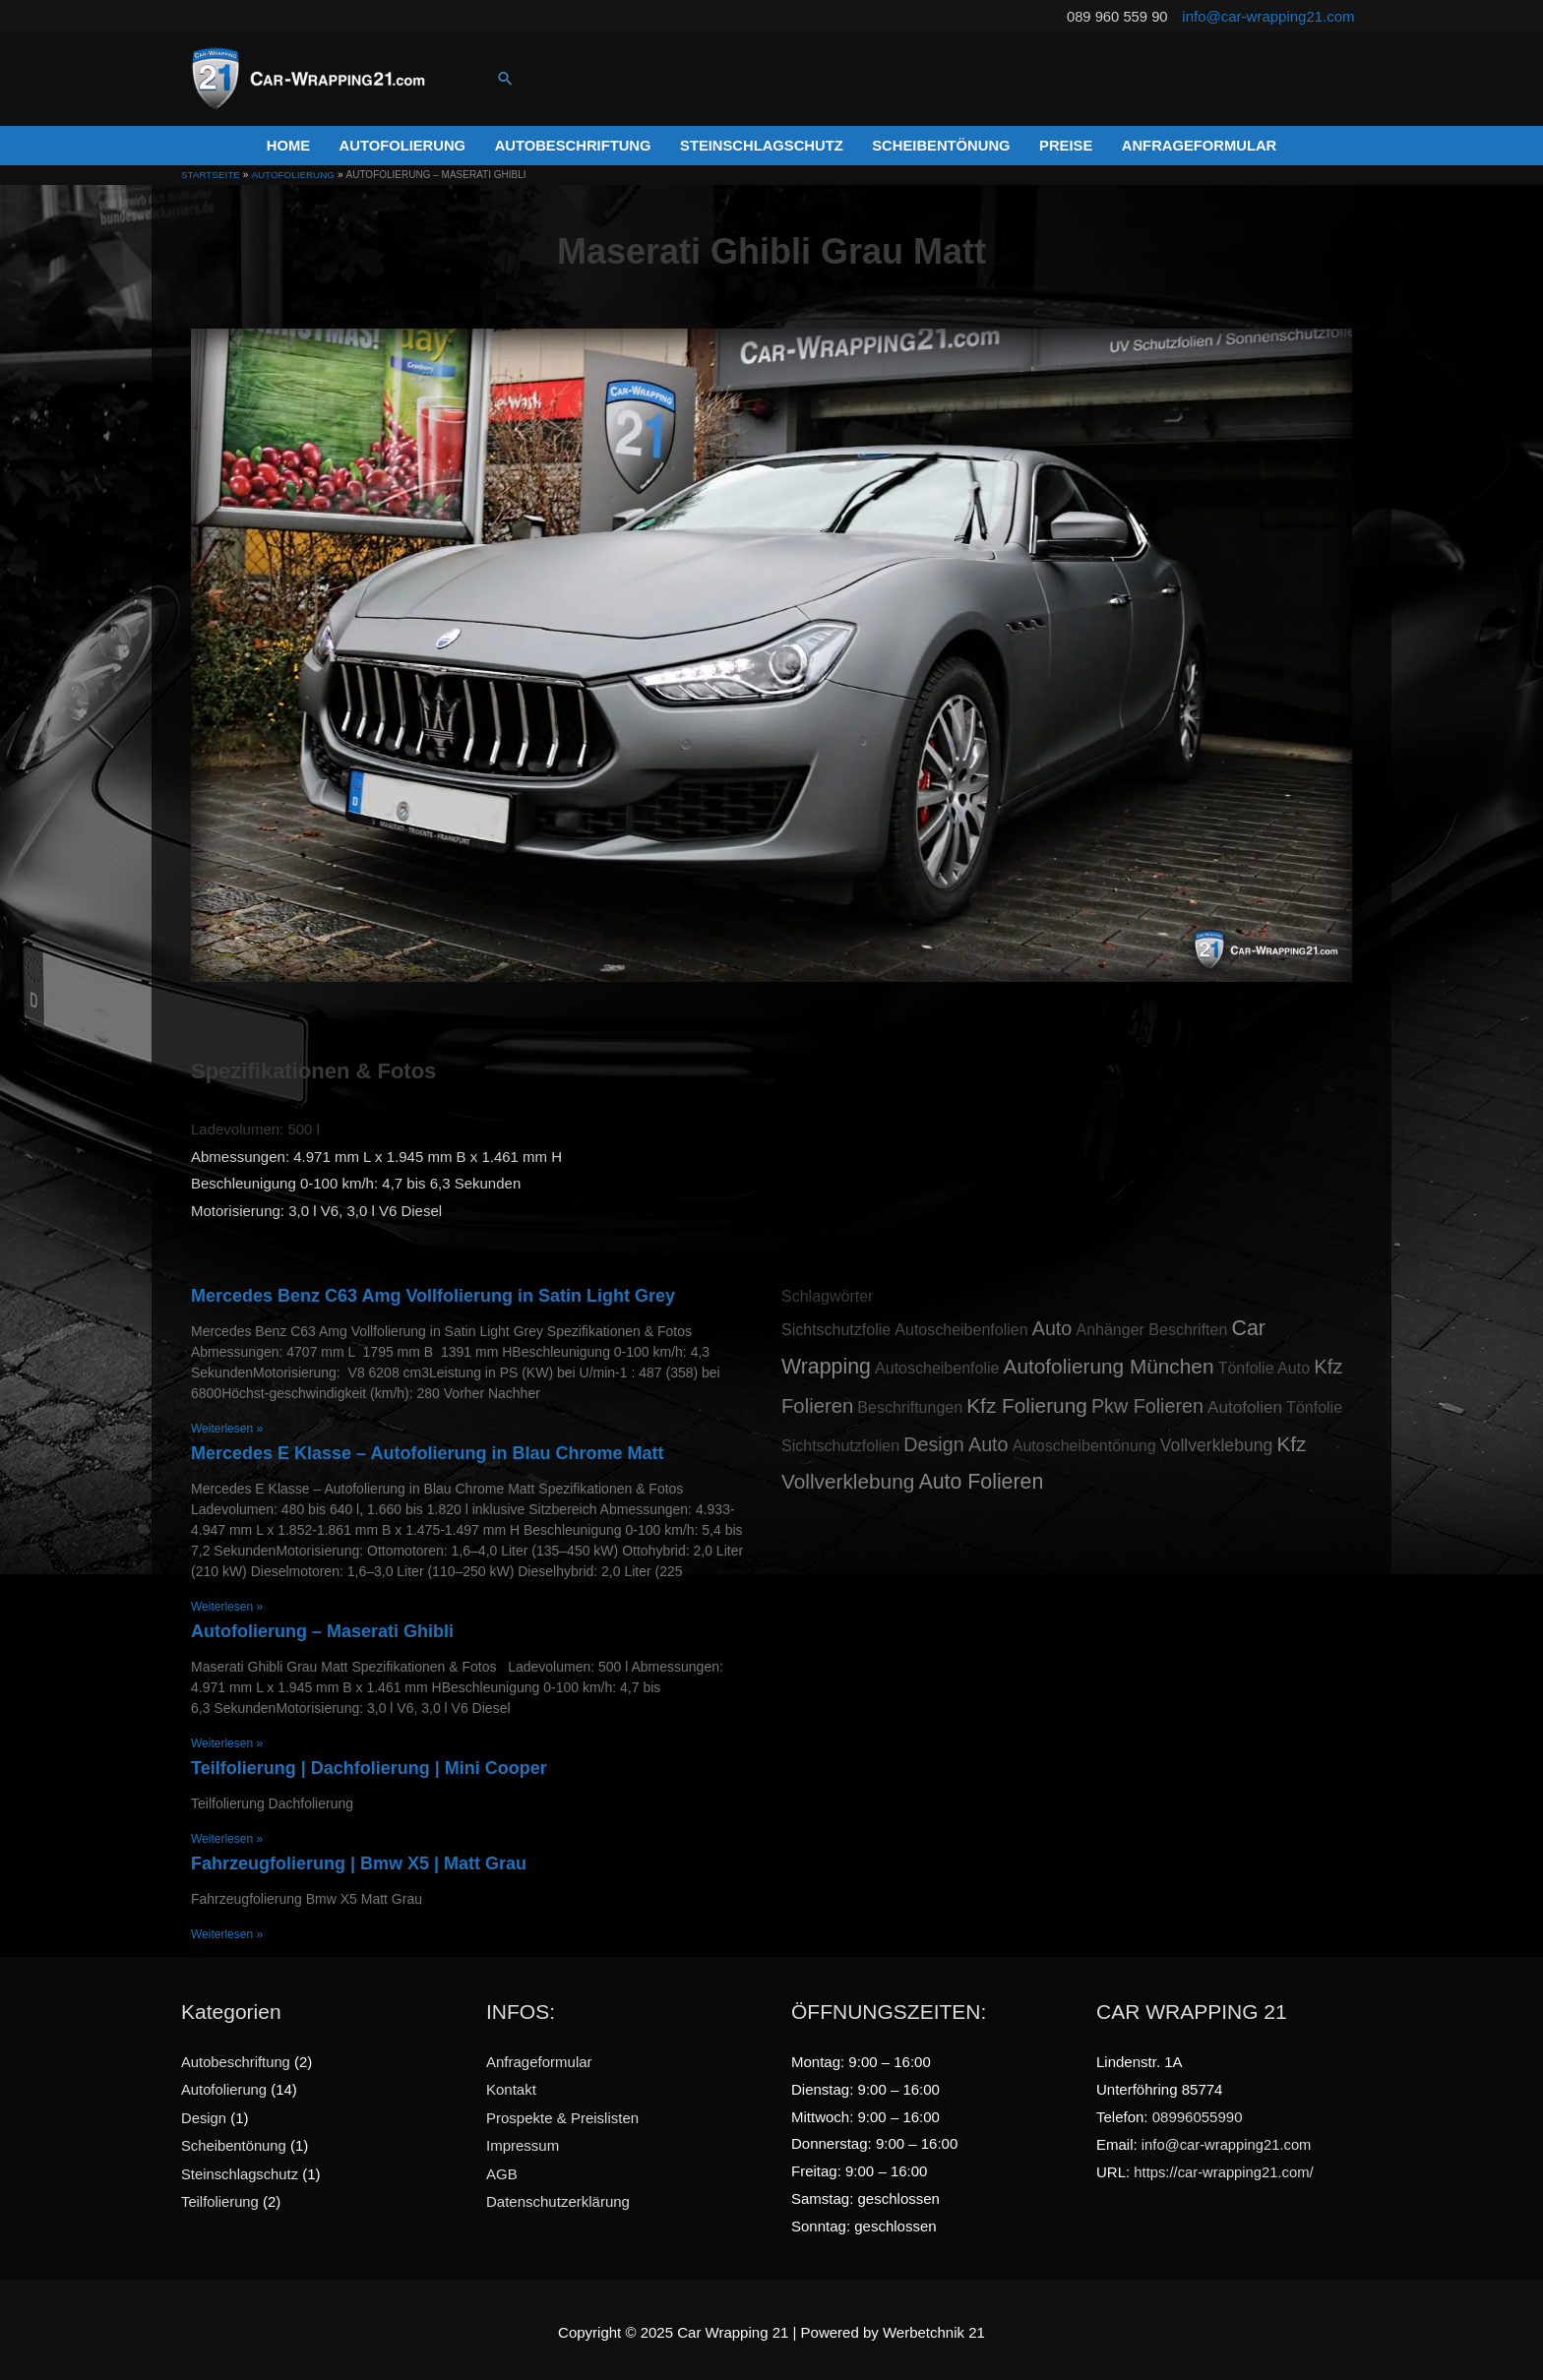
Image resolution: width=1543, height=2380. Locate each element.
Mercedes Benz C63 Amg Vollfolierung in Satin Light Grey (433, 1291)
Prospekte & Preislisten (562, 2111)
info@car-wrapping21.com (1268, 15)
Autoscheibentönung (1084, 1440)
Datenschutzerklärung (558, 2193)
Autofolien (1244, 1402)
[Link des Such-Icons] (506, 78)
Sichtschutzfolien (840, 1440)
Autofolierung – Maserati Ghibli (322, 1626)
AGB (502, 2166)
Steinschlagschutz (240, 2166)
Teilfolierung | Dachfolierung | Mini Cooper (369, 1763)
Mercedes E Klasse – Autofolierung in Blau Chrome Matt (427, 1448)
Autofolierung (224, 2083)
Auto (1052, 1323)
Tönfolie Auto (1264, 1363)
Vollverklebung (1216, 1439)
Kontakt (511, 2083)
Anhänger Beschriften (1151, 1324)
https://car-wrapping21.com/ (1225, 2166)
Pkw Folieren (1147, 1401)
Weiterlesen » (227, 1424)
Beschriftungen (909, 1402)
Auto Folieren (980, 1477)
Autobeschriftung (236, 2056)
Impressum (522, 2138)
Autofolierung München (1109, 1361)
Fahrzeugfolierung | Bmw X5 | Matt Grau (358, 1858)
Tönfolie (1314, 1402)
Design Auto (955, 1438)
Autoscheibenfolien (961, 1324)
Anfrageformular (539, 2056)
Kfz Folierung (1026, 1400)
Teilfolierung (220, 2193)
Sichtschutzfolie (836, 1324)
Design (204, 2111)
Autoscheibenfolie (937, 1363)
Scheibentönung (234, 2138)
